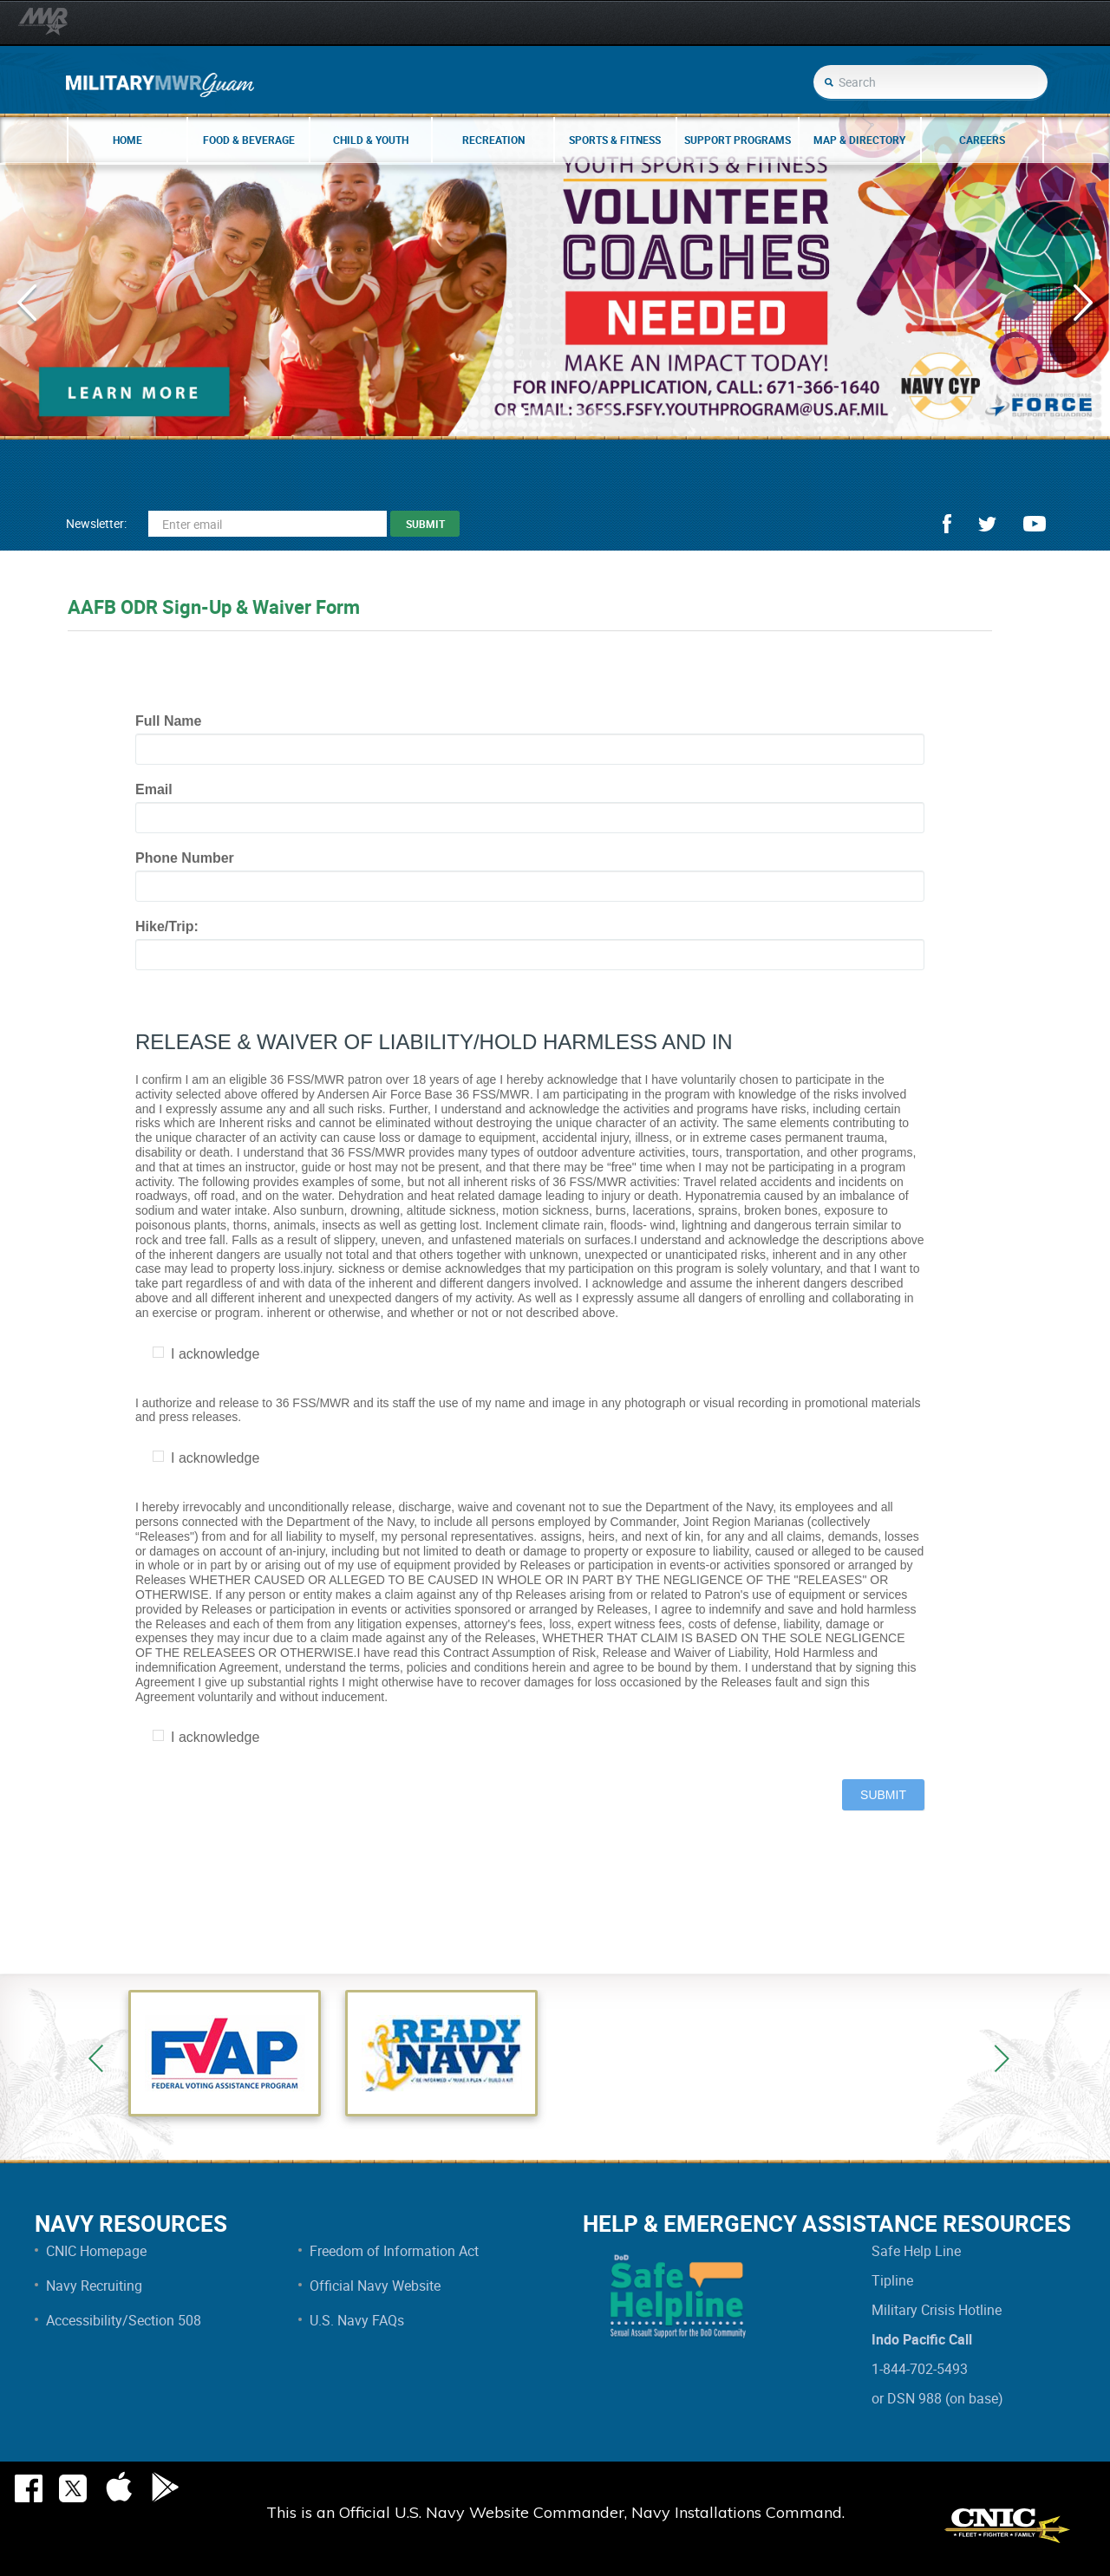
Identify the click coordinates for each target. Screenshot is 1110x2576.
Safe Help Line (916, 2250)
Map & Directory (859, 140)
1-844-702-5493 (920, 2368)
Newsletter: (96, 523)
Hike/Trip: (167, 926)
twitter (987, 524)
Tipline (892, 2280)
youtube (1034, 524)
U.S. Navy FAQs (357, 2320)
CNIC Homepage (96, 2250)
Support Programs (737, 140)
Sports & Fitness (615, 140)
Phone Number (184, 858)
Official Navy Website (375, 2285)
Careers (982, 140)
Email (154, 789)
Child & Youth (370, 140)
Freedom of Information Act (394, 2250)
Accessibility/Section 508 (123, 2320)
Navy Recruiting (94, 2285)
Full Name (168, 721)
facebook (947, 523)
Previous (95, 2058)
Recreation (493, 140)
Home (127, 140)
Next (1001, 2058)
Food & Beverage (249, 140)
